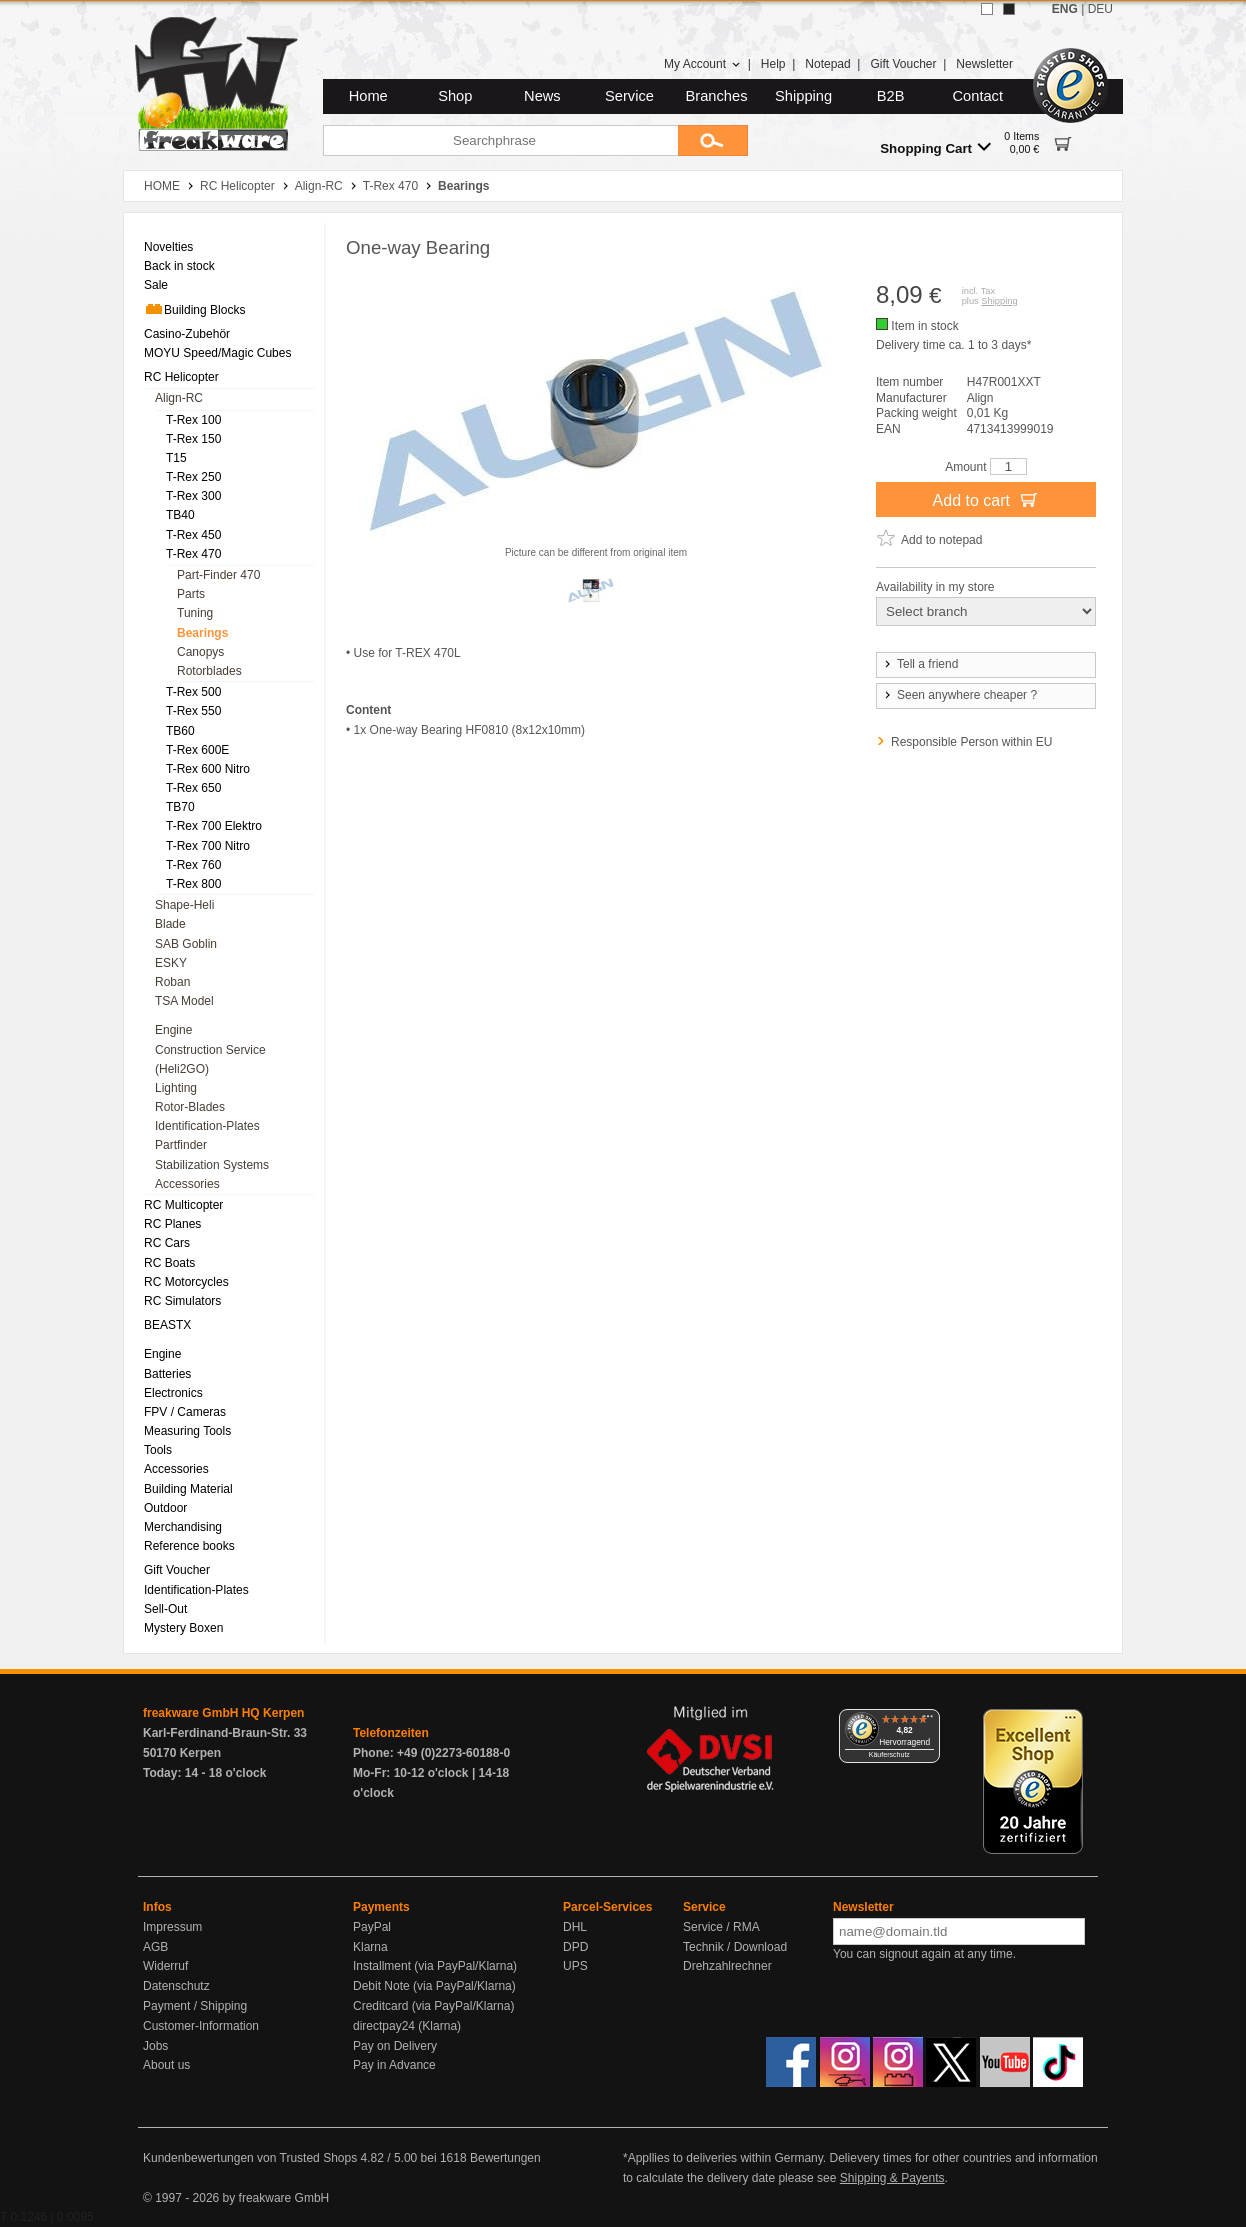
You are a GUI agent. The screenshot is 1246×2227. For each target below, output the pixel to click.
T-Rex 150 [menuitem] (193, 439)
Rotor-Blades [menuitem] (190, 1107)
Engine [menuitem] (173, 1030)
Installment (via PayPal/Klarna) (435, 1966)
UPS (575, 1966)
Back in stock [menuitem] (179, 266)
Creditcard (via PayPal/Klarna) (433, 2006)
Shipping (803, 96)
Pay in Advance (394, 2065)
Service (629, 96)
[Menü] (928, 1721)
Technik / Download (735, 1947)
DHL (575, 1927)
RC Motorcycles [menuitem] (186, 1282)
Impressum (172, 1927)
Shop (455, 96)
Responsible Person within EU (971, 742)
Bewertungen (505, 2158)
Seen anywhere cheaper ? (959, 695)
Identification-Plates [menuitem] (207, 1126)
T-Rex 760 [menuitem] (193, 865)
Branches (717, 96)
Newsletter (984, 64)
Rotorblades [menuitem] (209, 671)
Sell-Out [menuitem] (165, 1609)
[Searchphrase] (500, 140)
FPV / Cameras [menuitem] (185, 1412)
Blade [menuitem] (170, 924)
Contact (978, 96)
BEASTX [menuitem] (167, 1325)
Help (773, 64)
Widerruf (165, 1966)
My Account (702, 64)
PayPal (372, 1927)
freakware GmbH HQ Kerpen (223, 1713)
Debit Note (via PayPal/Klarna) (434, 1986)
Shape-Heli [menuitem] (184, 905)
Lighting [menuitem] (176, 1088)
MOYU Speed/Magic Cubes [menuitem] (217, 353)
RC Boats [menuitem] (169, 1263)
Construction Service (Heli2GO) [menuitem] (210, 1059)
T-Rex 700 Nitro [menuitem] (208, 846)
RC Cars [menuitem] (167, 1243)
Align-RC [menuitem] (179, 398)
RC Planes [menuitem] (172, 1224)
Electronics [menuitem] (173, 1393)
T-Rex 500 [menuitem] (193, 692)
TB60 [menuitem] (180, 731)
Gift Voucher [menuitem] (177, 1570)
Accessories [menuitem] (187, 1184)
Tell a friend (920, 664)
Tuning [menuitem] (195, 613)
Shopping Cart (935, 147)
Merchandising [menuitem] (183, 1527)
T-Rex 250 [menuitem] (193, 477)
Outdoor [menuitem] (165, 1508)
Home (368, 96)
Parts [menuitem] (191, 594)
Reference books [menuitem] (189, 1546)
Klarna (370, 1947)
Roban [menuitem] (172, 982)
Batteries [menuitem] (167, 1374)
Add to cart (986, 499)
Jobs (155, 2046)
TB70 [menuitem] (180, 807)
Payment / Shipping (195, 2006)
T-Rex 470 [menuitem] (193, 554)
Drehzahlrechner (727, 1966)
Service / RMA (721, 1927)
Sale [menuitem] (156, 285)
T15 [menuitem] (176, 458)
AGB (155, 1947)
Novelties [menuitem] (168, 247)
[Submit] (713, 140)
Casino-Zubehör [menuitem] (187, 334)
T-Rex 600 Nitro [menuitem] (208, 769)
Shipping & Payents (892, 2178)
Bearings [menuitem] (202, 633)
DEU (1100, 9)
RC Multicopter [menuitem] (183, 1205)
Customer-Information (201, 2026)
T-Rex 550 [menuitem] (193, 711)
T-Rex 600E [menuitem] (197, 750)
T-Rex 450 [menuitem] (193, 535)
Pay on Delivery (395, 2046)
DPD (575, 1947)
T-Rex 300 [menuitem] (193, 496)
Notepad (827, 64)
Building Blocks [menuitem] (194, 309)
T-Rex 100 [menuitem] (193, 420)
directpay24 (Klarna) (407, 2026)
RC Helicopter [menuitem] (181, 377)
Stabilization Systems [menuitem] (212, 1165)
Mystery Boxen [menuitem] (183, 1628)
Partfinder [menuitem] (181, 1145)
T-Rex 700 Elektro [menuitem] (214, 826)
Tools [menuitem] (158, 1450)
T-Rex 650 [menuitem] (193, 788)
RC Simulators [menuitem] (182, 1301)
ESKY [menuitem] (171, 963)
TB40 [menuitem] (180, 515)
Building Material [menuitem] (188, 1489)
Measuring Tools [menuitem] (187, 1431)
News (542, 96)
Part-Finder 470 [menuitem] (218, 575)
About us (166, 2065)
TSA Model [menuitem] (184, 1001)
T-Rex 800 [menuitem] (193, 884)
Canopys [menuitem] (200, 652)
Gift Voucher (903, 64)
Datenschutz (176, 1986)
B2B (891, 96)
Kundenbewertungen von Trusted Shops (250, 2158)
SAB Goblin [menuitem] (186, 944)
